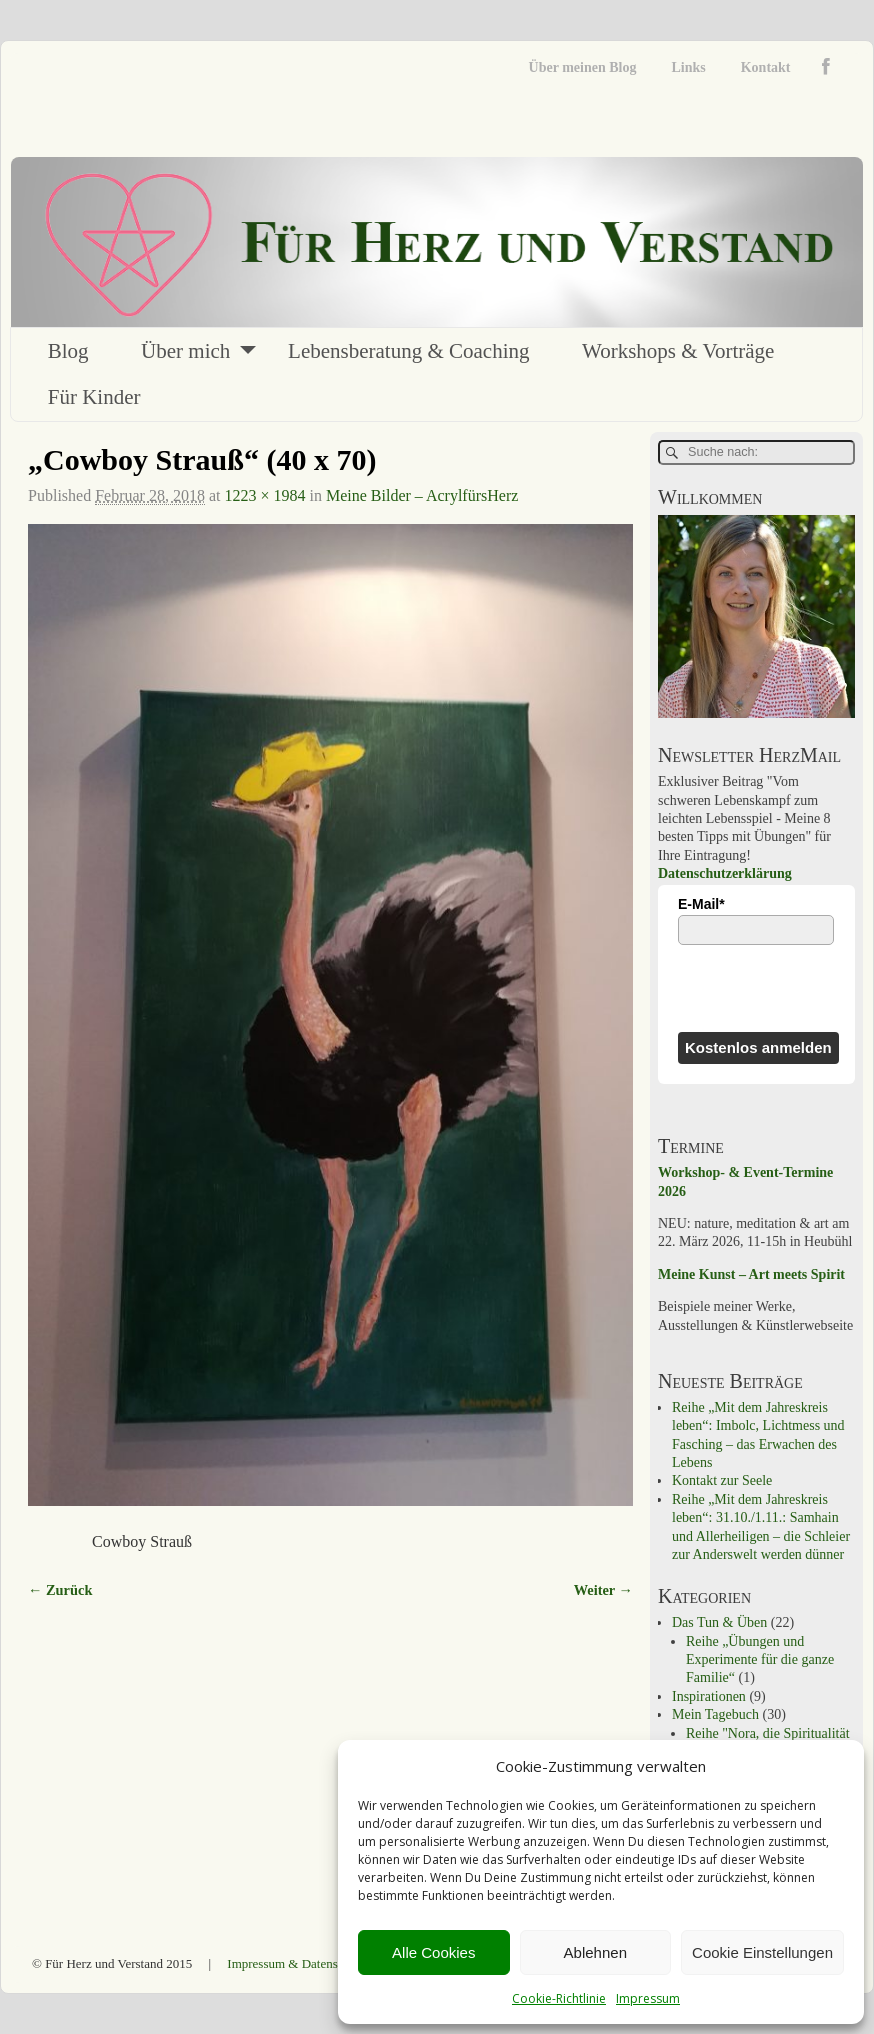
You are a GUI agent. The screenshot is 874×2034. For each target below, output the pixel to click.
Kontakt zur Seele (722, 1480)
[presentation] (764, 988)
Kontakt (766, 67)
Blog (68, 351)
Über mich (185, 351)
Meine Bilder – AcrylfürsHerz (422, 495)
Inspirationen (709, 1696)
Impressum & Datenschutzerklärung (321, 1963)
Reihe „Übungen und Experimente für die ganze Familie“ (760, 1660)
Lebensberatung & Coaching (408, 351)
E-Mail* (701, 904)
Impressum (648, 1998)
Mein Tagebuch (715, 1714)
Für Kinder (94, 397)
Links (688, 67)
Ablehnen (595, 1952)
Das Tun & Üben (719, 1622)
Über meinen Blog (583, 67)
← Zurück (60, 1590)
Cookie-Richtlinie (559, 1998)
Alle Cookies (433, 1952)
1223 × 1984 (264, 495)
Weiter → (603, 1590)
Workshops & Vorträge (678, 351)
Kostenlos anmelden (758, 1047)
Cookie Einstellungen (762, 1952)
